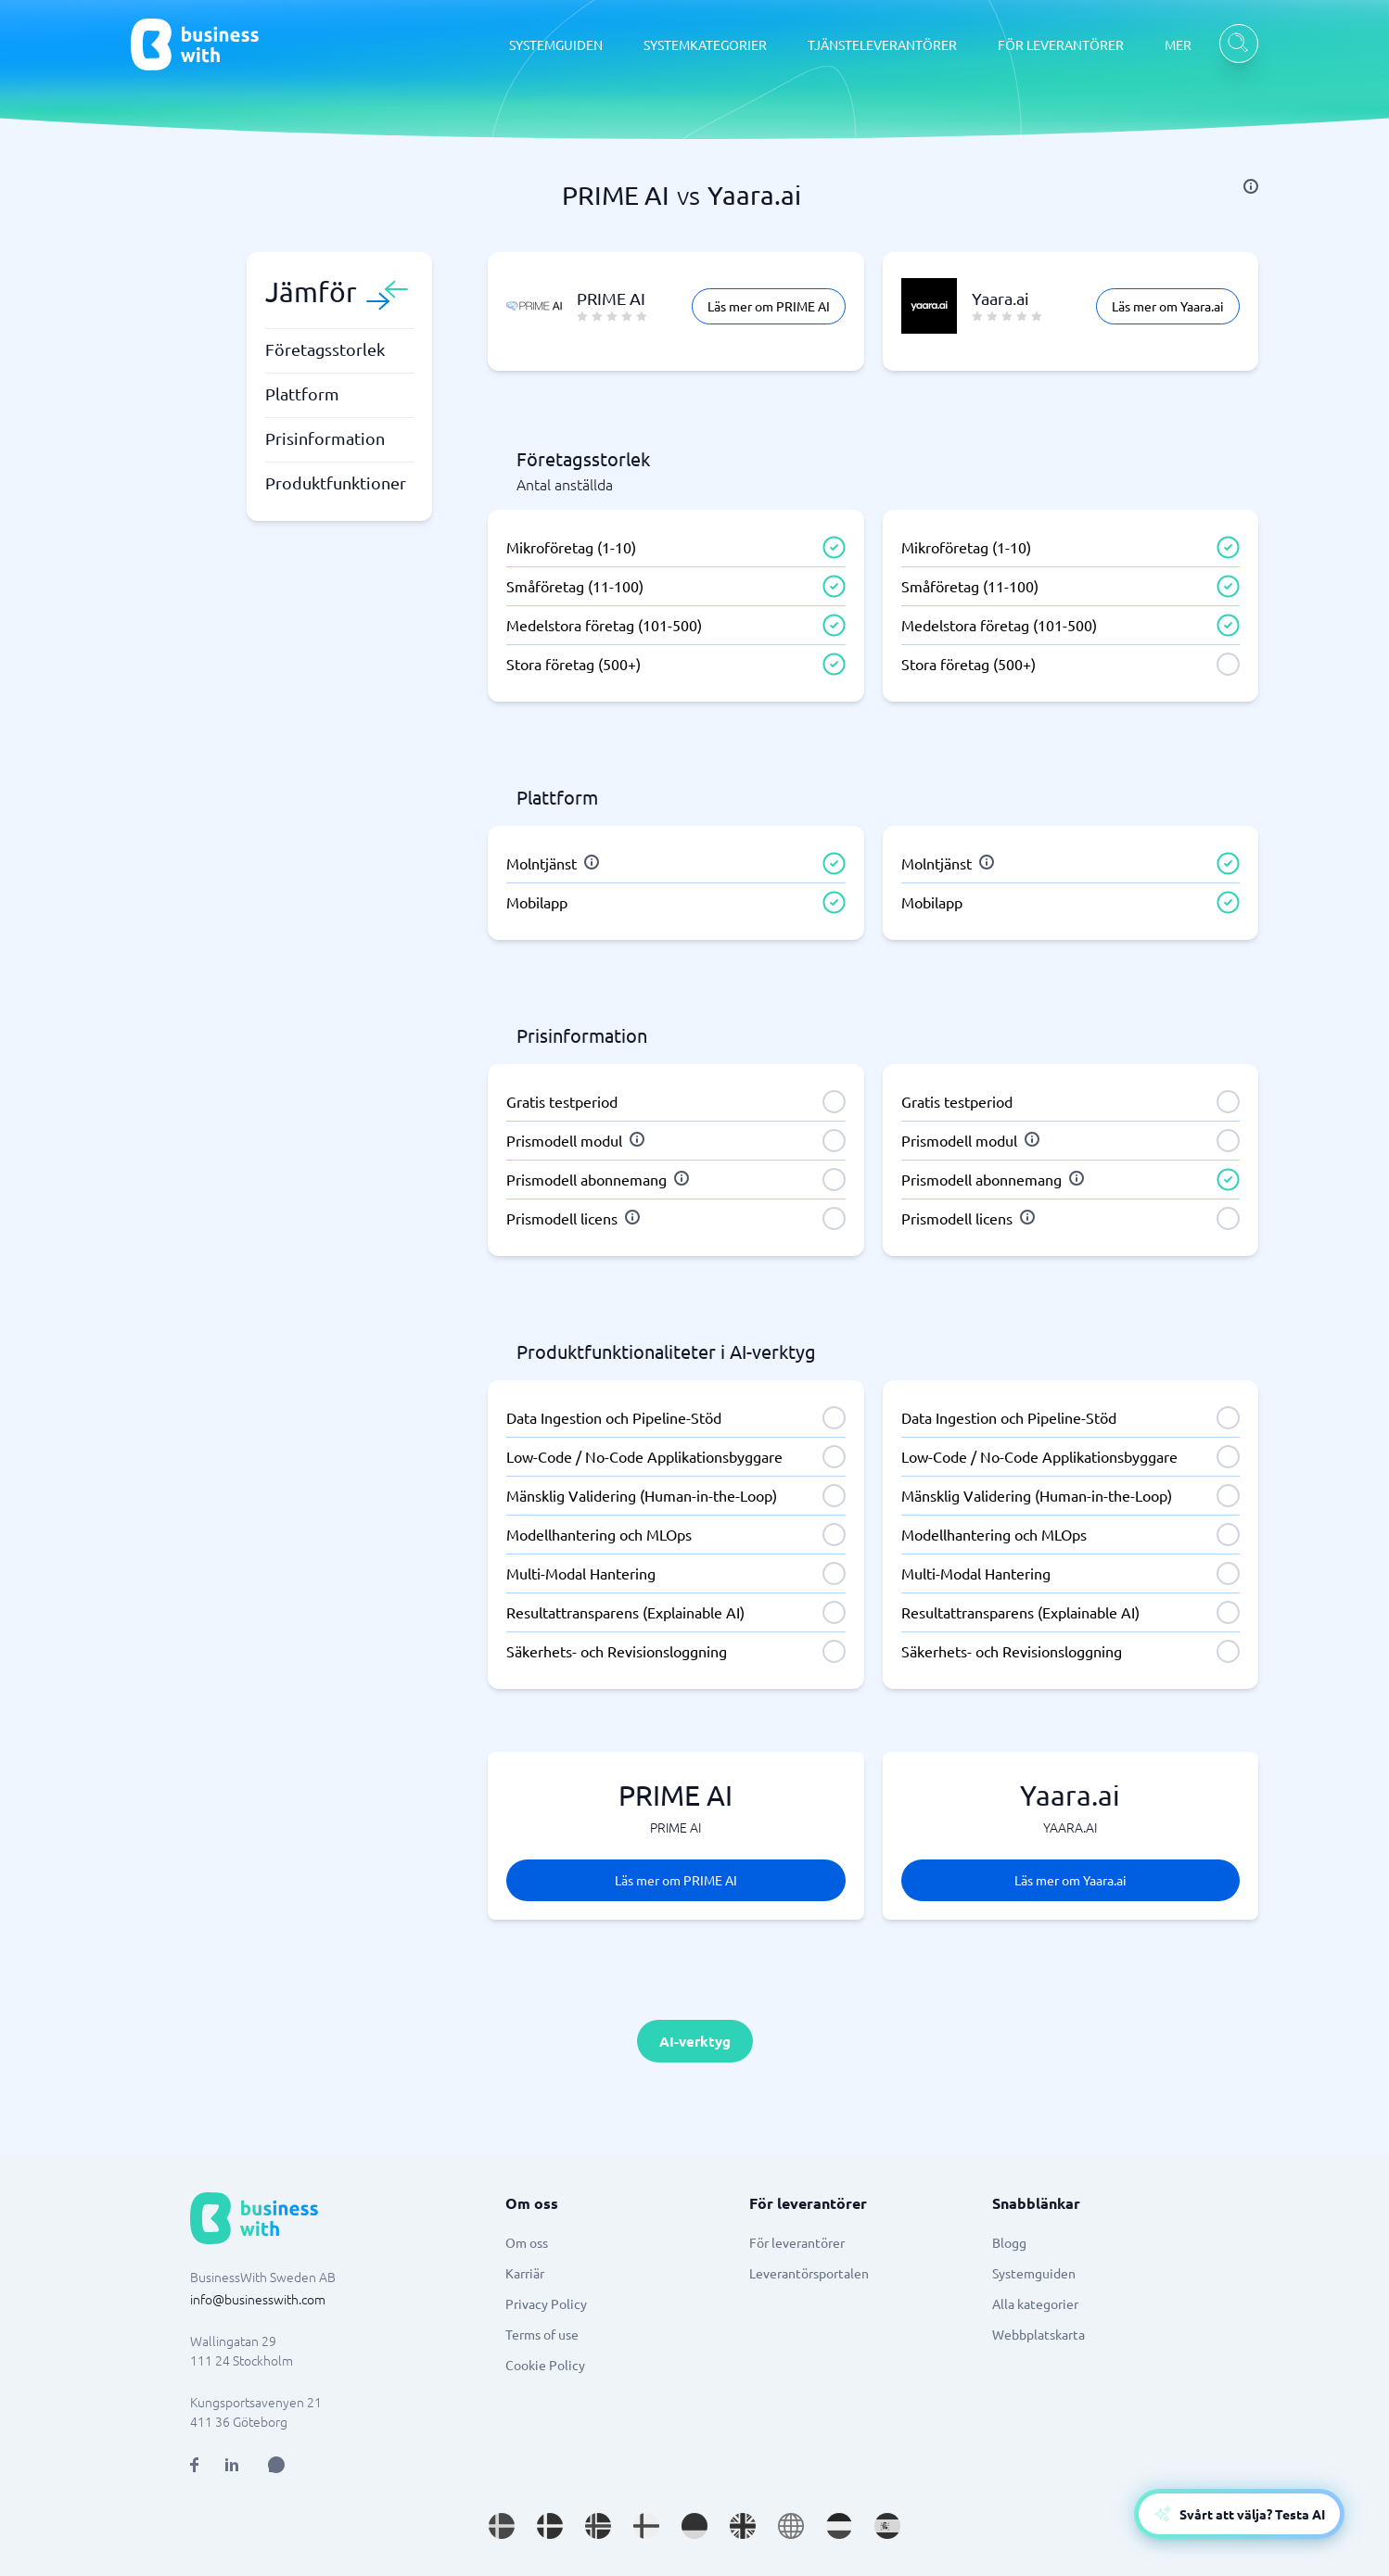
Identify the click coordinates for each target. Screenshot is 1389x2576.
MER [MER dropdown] (1178, 44)
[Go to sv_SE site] (502, 2526)
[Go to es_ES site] (887, 2526)
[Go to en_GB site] (743, 2526)
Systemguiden (1034, 2273)
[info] (1250, 186)
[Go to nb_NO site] (598, 2526)
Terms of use (542, 2334)
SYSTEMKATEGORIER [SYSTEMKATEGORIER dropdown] (705, 44)
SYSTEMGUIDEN (556, 44)
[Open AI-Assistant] (1239, 2514)
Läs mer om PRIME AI (768, 306)
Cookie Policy (545, 2364)
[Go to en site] (791, 2526)
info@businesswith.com (257, 2299)
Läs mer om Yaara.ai (1168, 306)
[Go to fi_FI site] (646, 2526)
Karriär (524, 2273)
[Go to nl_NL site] (839, 2526)
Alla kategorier (1035, 2303)
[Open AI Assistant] (276, 2465)
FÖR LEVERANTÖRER (1061, 44)
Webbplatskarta (1038, 2334)
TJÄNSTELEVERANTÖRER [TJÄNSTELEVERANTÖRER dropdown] (882, 44)
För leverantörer (797, 2242)
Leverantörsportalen (809, 2273)
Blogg (1009, 2242)
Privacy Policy (546, 2303)
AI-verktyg (695, 2041)
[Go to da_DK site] (550, 2526)
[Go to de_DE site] (694, 2526)
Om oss (526, 2242)
